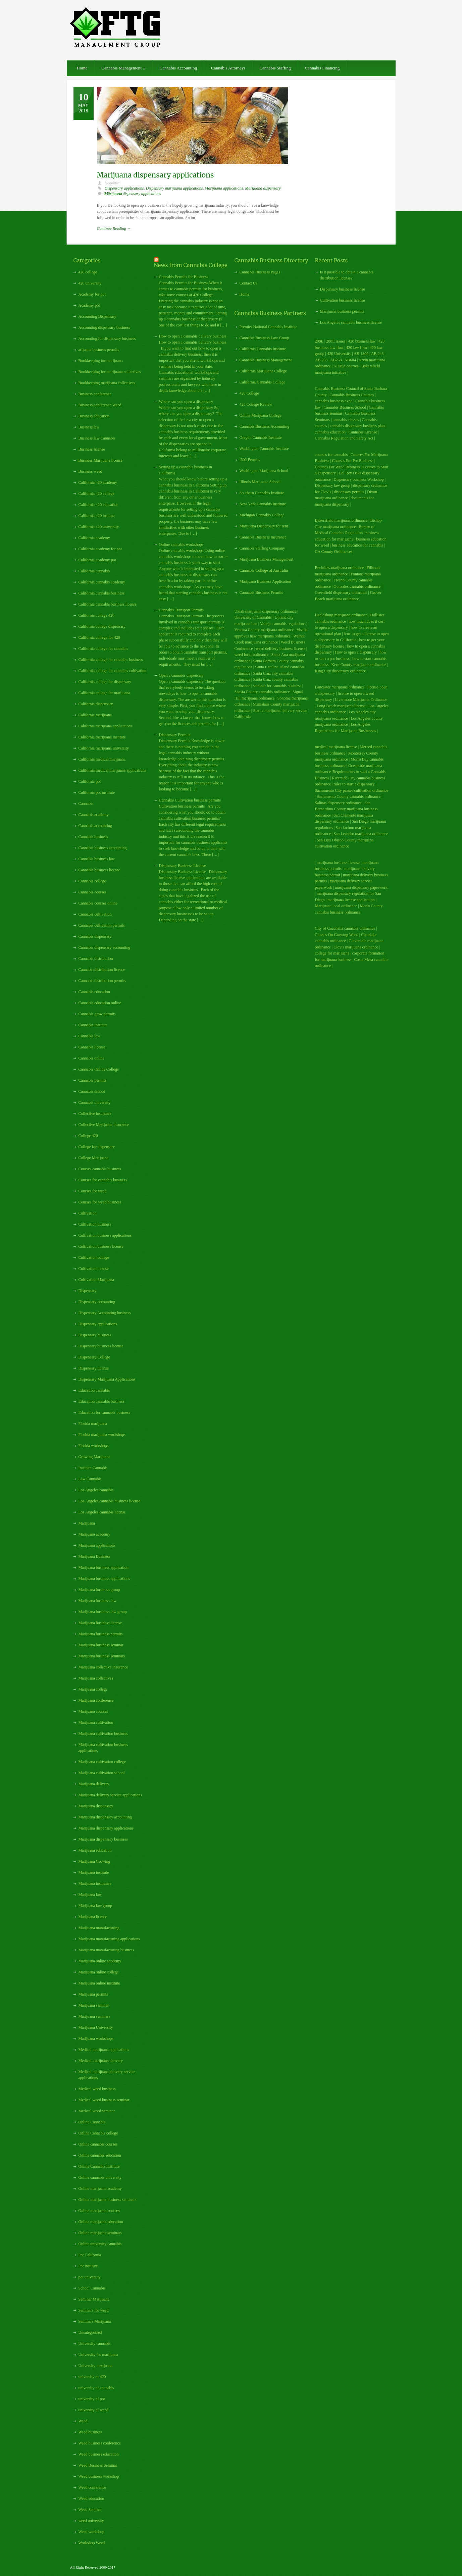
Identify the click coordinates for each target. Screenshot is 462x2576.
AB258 (336, 360)
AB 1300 (361, 353)
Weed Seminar (90, 2509)
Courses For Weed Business (337, 467)
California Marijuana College (263, 371)
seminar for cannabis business (277, 685)
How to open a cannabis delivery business (192, 336)
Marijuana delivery (94, 1784)
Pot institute (88, 2266)
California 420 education (98, 504)
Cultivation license (94, 1268)
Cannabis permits (93, 1080)
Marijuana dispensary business (103, 1839)
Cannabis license (92, 1047)
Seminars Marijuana (95, 2321)
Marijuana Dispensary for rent (264, 526)
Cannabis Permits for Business (183, 276)
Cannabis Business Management (266, 360)
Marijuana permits (93, 1994)
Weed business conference (100, 2443)
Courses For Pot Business (352, 460)
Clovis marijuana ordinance (355, 947)
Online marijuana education (101, 2221)
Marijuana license (93, 1916)
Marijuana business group (99, 1589)
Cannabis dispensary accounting (105, 947)
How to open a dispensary (356, 652)
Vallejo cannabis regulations (282, 623)
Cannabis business (93, 836)
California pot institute (97, 792)
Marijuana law (90, 1894)
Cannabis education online (100, 1002)
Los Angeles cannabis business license (110, 1501)
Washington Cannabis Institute (264, 448)
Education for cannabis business (104, 1412)
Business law (89, 427)
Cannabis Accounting (178, 67)
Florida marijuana (93, 1423)
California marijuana (95, 715)
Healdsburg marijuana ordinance (341, 615)
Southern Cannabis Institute (262, 493)
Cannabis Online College (99, 1069)
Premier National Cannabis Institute (268, 326)
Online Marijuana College (260, 415)
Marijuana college (93, 1689)
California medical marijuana (102, 759)
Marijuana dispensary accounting (105, 1817)
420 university (90, 283)
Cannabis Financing (322, 67)
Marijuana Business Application (265, 581)
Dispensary (88, 1290)
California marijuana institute (102, 737)
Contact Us (249, 283)
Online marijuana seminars (100, 2232)
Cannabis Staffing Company (262, 548)
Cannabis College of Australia (264, 570)
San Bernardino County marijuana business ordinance (346, 809)
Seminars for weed (94, 2310)
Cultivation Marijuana (96, 1279)
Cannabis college (92, 881)
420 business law (362, 341)
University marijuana (96, 2365)
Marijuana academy (94, 1534)
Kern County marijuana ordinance (359, 664)
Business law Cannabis (97, 438)
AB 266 (321, 360)
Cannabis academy (94, 814)
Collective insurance (95, 1113)
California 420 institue (97, 515)
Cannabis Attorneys (228, 67)
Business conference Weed (100, 405)
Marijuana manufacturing (99, 1927)
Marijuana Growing (94, 1861)
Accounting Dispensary (97, 316)
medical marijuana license (336, 746)
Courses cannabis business (100, 1169)
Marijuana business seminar (101, 1645)
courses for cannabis (331, 454)
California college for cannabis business (111, 659)
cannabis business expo (334, 401)
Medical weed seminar (97, 2111)
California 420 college (96, 493)
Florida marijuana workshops (102, 1434)
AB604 (350, 360)
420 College (249, 393)
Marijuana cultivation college (102, 1761)
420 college (88, 272)
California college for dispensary (105, 681)
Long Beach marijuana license (341, 706)
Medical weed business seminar (104, 2100)
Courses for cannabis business (103, 1180)
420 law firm (356, 347)
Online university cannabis (100, 2244)
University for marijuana (98, 2354)
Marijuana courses (93, 1711)
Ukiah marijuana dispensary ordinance (266, 611)
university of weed (93, 2410)
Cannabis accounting (95, 825)
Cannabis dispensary (95, 936)
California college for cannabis (103, 648)
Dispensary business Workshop (358, 479)
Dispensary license (94, 1368)
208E (319, 341)
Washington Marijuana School (264, 470)
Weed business (90, 2432)
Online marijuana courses (99, 2210)
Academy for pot (92, 294)
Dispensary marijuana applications (174, 188)
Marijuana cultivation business (103, 1733)
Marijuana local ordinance (336, 906)
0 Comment (113, 193)
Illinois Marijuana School (260, 481)
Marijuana (87, 1523)
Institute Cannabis (93, 1467)
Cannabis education (94, 991)
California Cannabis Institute (263, 349)
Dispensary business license (101, 1346)
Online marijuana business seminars (108, 2199)
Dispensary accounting (97, 1301)
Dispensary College (94, 1357)
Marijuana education (95, 1850)
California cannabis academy (102, 582)
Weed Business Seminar (98, 2465)
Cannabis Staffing (275, 67)
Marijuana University (96, 2027)
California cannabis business (101, 593)
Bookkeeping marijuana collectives (107, 382)
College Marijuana (94, 1157)
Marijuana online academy (100, 1961)
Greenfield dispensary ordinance (341, 592)
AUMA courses (346, 366)
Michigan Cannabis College (262, 515)
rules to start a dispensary (353, 784)
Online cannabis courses (98, 2144)
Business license (92, 449)
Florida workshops (94, 1445)
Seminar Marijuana (94, 2299)
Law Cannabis (90, 1479)
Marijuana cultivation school (102, 1772)
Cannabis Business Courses (351, 395)
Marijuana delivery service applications (110, 1795)
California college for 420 (99, 637)
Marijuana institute (94, 1872)
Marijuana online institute (99, 1983)
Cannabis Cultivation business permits (190, 800)
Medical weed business (97, 2088)
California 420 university (99, 526)
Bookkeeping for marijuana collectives (110, 371)
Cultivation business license (101, 1246)
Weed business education (99, 2454)
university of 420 (92, 2376)
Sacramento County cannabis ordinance (348, 796)
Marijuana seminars (94, 2016)
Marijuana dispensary (262, 188)
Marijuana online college (99, 1972)
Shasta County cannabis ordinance (262, 691)
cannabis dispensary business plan (357, 425)
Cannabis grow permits (97, 1014)
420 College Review (256, 404)
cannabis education (330, 432)
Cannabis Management (123, 67)
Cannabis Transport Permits (181, 610)
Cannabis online (92, 1058)
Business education (94, 416)
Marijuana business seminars (102, 1656)
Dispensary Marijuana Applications (107, 1379)
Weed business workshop (99, 2476)
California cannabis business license (108, 604)
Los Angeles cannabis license (102, 1512)
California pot (90, 781)
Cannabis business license (99, 870)
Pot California (90, 2255)
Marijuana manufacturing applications (109, 1939)
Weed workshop (91, 2531)
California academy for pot (100, 549)
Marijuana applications (224, 188)
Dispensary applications (124, 188)
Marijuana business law (97, 1600)
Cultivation (88, 1213)
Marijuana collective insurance (103, 1667)
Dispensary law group (332, 485)
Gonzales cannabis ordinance (356, 586)
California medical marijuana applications (112, 770)
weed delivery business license (280, 648)
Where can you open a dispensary (186, 401)
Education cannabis (94, 1390)
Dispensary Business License (182, 865)
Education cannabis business (101, 1401)
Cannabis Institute (93, 1025)
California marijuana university (104, 748)
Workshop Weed (92, 2542)
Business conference (95, 394)
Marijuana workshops (96, 2038)
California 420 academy (98, 482)
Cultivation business (95, 1224)
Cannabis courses (93, 892)
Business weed (90, 471)
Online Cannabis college (98, 2133)
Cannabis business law (97, 859)
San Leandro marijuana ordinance (360, 833)
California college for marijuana (104, 692)
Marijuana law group (95, 1905)
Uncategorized (90, 2332)
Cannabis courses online (98, 903)
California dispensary (96, 704)
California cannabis (94, 571)
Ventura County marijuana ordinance (264, 629)
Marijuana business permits (101, 1634)
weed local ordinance (252, 654)
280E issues (335, 341)
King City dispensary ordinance (340, 671)
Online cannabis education (100, 2155)
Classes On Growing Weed (336, 934)
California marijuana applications (106, 726)
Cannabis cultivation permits (102, 925)
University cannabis (95, 2343)
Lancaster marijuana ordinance (340, 687)
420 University (339, 353)
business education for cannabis (357, 545)
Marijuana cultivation (96, 1722)
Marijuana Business (94, 1556)
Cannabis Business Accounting (265, 426)
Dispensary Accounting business (105, 1312)
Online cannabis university (100, 2177)
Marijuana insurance (95, 1883)
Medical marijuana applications (104, 2049)
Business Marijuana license (100, 460)
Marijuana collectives (96, 1678)
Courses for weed (93, 1191)
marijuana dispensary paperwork (361, 887)
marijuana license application (351, 899)
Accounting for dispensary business (107, 338)
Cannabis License (363, 432)
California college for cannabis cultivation (113, 670)
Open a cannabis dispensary (181, 675)
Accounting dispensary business (104, 327)
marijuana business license (338, 862)
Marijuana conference (96, 1700)
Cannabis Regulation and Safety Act (344, 438)
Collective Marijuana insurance (104, 1124)
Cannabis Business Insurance (263, 537)
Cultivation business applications (105, 1235)
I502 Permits (250, 459)
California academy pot (97, 560)
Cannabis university (95, 1102)
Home (82, 67)
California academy (94, 537)
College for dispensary (97, 1146)
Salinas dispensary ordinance (338, 803)
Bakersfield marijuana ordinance (341, 520)
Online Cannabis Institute (99, 2166)
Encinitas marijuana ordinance (339, 567)
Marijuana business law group (103, 1611)
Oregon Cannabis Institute (261, 437)
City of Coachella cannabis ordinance (345, 928)
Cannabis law (89, 1036)
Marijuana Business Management (267, 559)
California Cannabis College (263, 382)
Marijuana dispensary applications (155, 174)
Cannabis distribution (96, 958)
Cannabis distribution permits (102, 980)
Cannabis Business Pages (260, 272)
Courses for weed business (100, 1202)
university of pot (92, 2399)
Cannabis (86, 803)
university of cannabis (96, 2387)
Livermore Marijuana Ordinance (361, 699)
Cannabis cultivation (95, 914)
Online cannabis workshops (181, 544)
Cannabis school (92, 1091)
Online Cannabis (92, 2122)
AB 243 (377, 353)
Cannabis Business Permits (261, 592)
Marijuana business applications (104, 1578)
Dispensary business (95, 1335)
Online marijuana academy (100, 2188)
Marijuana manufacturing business (106, 1950)
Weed (83, 2421)
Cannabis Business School (344, 407)
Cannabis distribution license (102, 969)
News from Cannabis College (190, 265)
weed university (91, 2520)
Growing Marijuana (94, 1456)
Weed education (91, 2498)
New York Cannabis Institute (263, 504)
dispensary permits (349, 492)
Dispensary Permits (175, 734)
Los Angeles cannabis (96, 1490)
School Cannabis (92, 2288)
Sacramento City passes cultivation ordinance (352, 790)
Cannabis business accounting (103, 847)
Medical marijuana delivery (101, 2060)
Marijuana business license (100, 1622)
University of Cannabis (253, 617)
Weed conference (92, 2487)
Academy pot (89, 305)
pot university (90, 2277)
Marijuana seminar (94, 2005)
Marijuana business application (104, 1567)
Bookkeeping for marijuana (101, 360)
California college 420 (96, 615)
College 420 (88, 1135)
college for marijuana (332, 953)
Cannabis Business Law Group (264, 338)
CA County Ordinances (334, 551)
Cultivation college (94, 1257)
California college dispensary (102, 626)
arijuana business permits (99, 349)
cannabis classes (346, 419)
